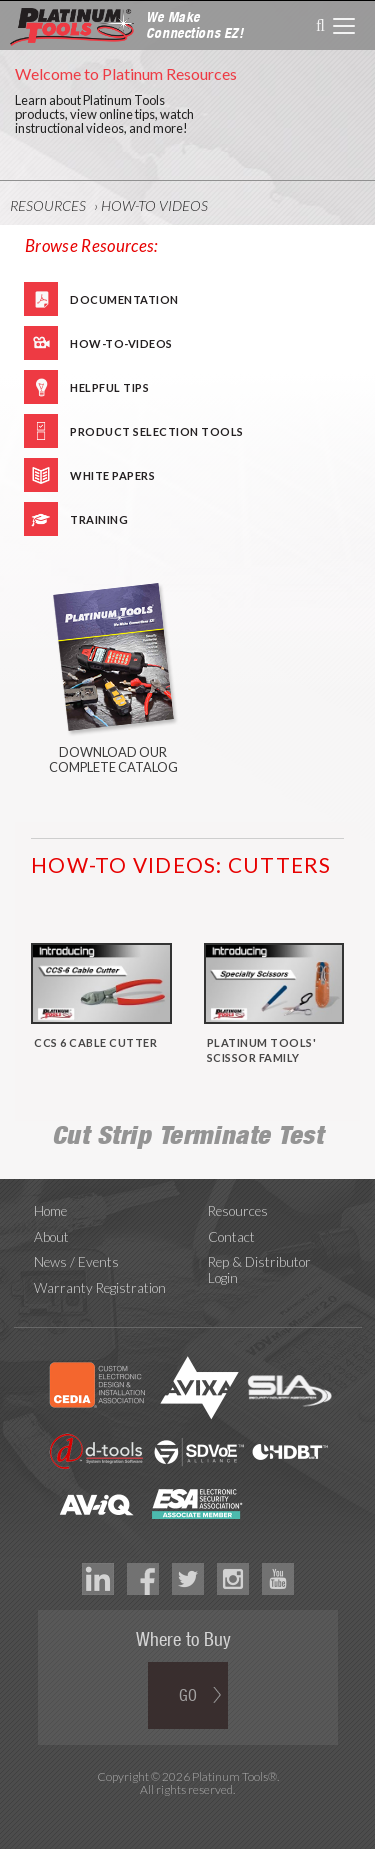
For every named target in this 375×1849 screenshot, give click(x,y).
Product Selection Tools (157, 431)
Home (50, 1211)
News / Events (76, 1262)
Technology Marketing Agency (187, 1812)
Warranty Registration (100, 1288)
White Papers (112, 475)
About (51, 1237)
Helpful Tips (109, 387)
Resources (48, 205)
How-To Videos (154, 205)
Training (99, 519)
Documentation (124, 299)
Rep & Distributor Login (259, 1270)
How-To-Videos (121, 343)
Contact (231, 1237)
